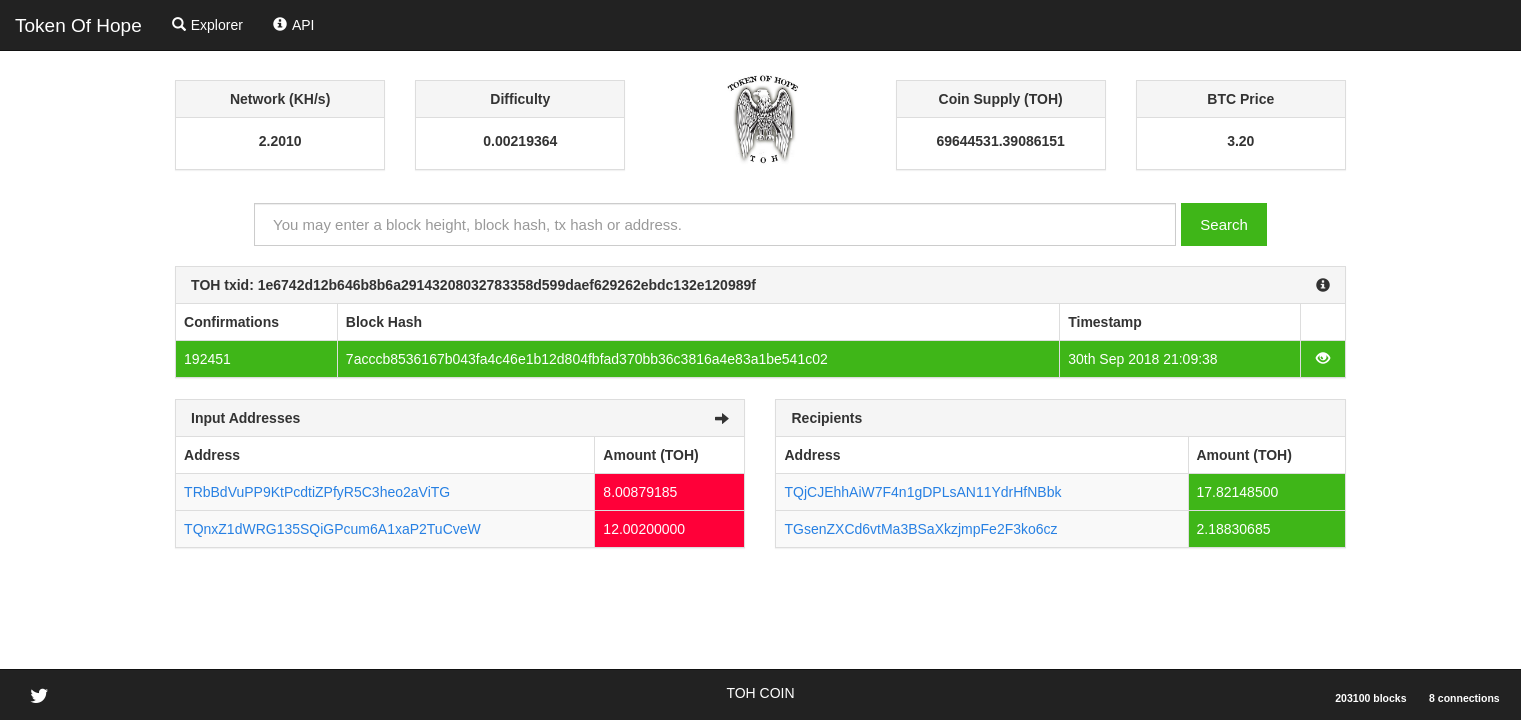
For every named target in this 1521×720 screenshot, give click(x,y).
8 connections (1464, 698)
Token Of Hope (78, 25)
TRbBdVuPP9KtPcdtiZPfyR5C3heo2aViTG (317, 492)
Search (1224, 224)
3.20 (1240, 141)
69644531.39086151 (1000, 141)
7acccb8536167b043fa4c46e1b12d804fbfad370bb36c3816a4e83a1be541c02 (587, 359)
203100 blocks (1370, 698)
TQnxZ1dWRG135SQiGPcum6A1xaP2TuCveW (332, 529)
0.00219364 (520, 141)
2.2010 (280, 141)
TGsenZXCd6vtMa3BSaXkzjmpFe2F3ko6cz (920, 529)
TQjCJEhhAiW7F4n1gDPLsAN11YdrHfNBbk (922, 492)
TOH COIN (760, 693)
